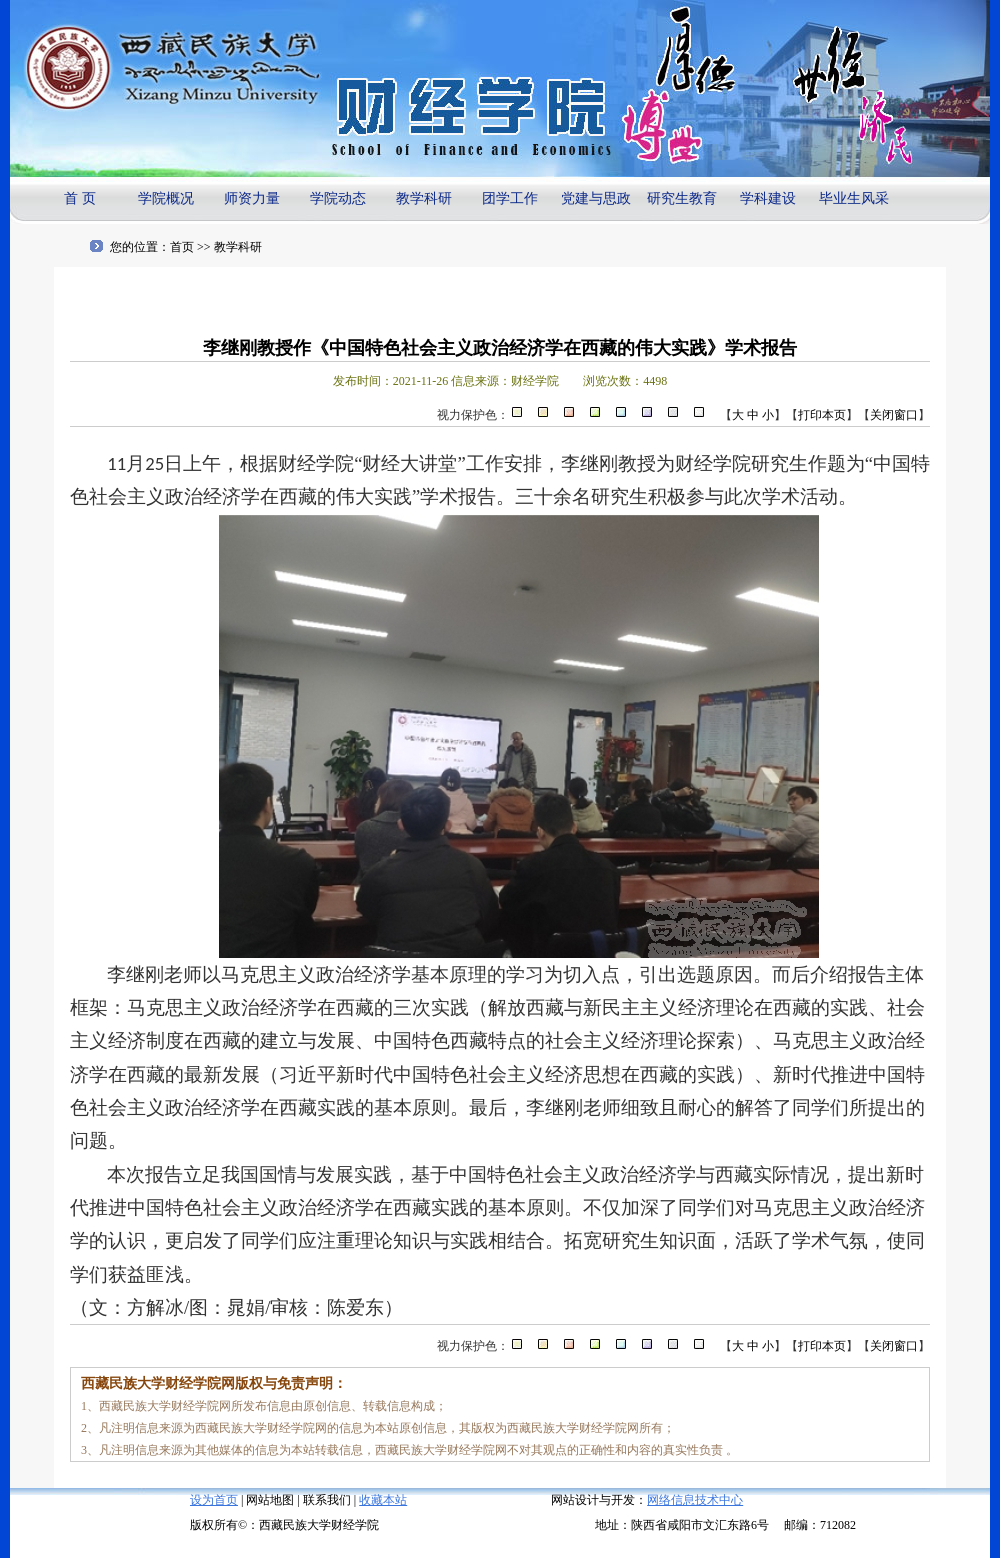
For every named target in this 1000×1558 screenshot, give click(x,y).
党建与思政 (596, 198)
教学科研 (424, 198)
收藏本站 (383, 1500)
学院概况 (166, 198)
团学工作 (510, 198)
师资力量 (252, 198)
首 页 (80, 198)
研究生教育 (682, 198)
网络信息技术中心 (695, 1500)
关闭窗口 (894, 415)
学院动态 (338, 198)
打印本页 (822, 415)
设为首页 (214, 1500)
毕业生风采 (854, 198)
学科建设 (768, 198)
